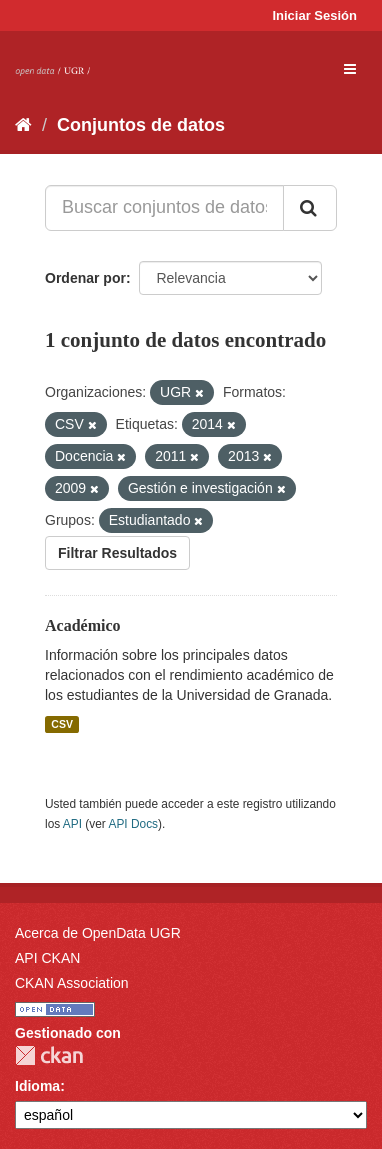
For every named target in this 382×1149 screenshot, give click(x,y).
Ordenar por (85, 278)
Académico (83, 625)
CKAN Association (72, 983)
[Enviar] (310, 208)
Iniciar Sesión (314, 15)
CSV (62, 724)
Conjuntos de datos (141, 125)
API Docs (133, 824)
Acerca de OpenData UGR (98, 933)
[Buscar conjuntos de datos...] (164, 208)
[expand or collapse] (350, 69)
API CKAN (47, 958)
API (72, 824)
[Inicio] (23, 125)
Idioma (37, 1086)
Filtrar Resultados (117, 553)
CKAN (49, 1055)
